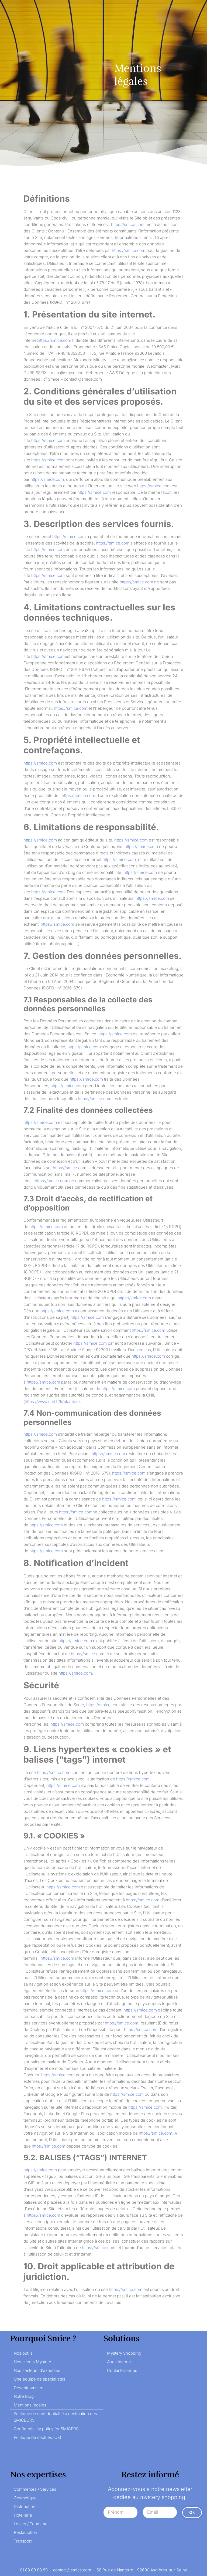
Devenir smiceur (29, 2387)
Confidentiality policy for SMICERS (46, 2428)
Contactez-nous (122, 2370)
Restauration (25, 2532)
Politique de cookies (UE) (37, 2437)
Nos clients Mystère (32, 2361)
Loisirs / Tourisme (30, 2523)
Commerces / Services (35, 2489)
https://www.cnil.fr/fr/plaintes (51, 1401)
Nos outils (23, 2353)
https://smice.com (127, 224)
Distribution (24, 2506)
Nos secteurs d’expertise (37, 2370)
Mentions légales (30, 2405)
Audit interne (119, 2361)
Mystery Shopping (124, 2353)
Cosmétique (25, 2497)
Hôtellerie (23, 2515)
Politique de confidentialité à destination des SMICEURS (55, 2417)
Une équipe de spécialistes (39, 2379)
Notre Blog (24, 2396)
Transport (23, 2541)
